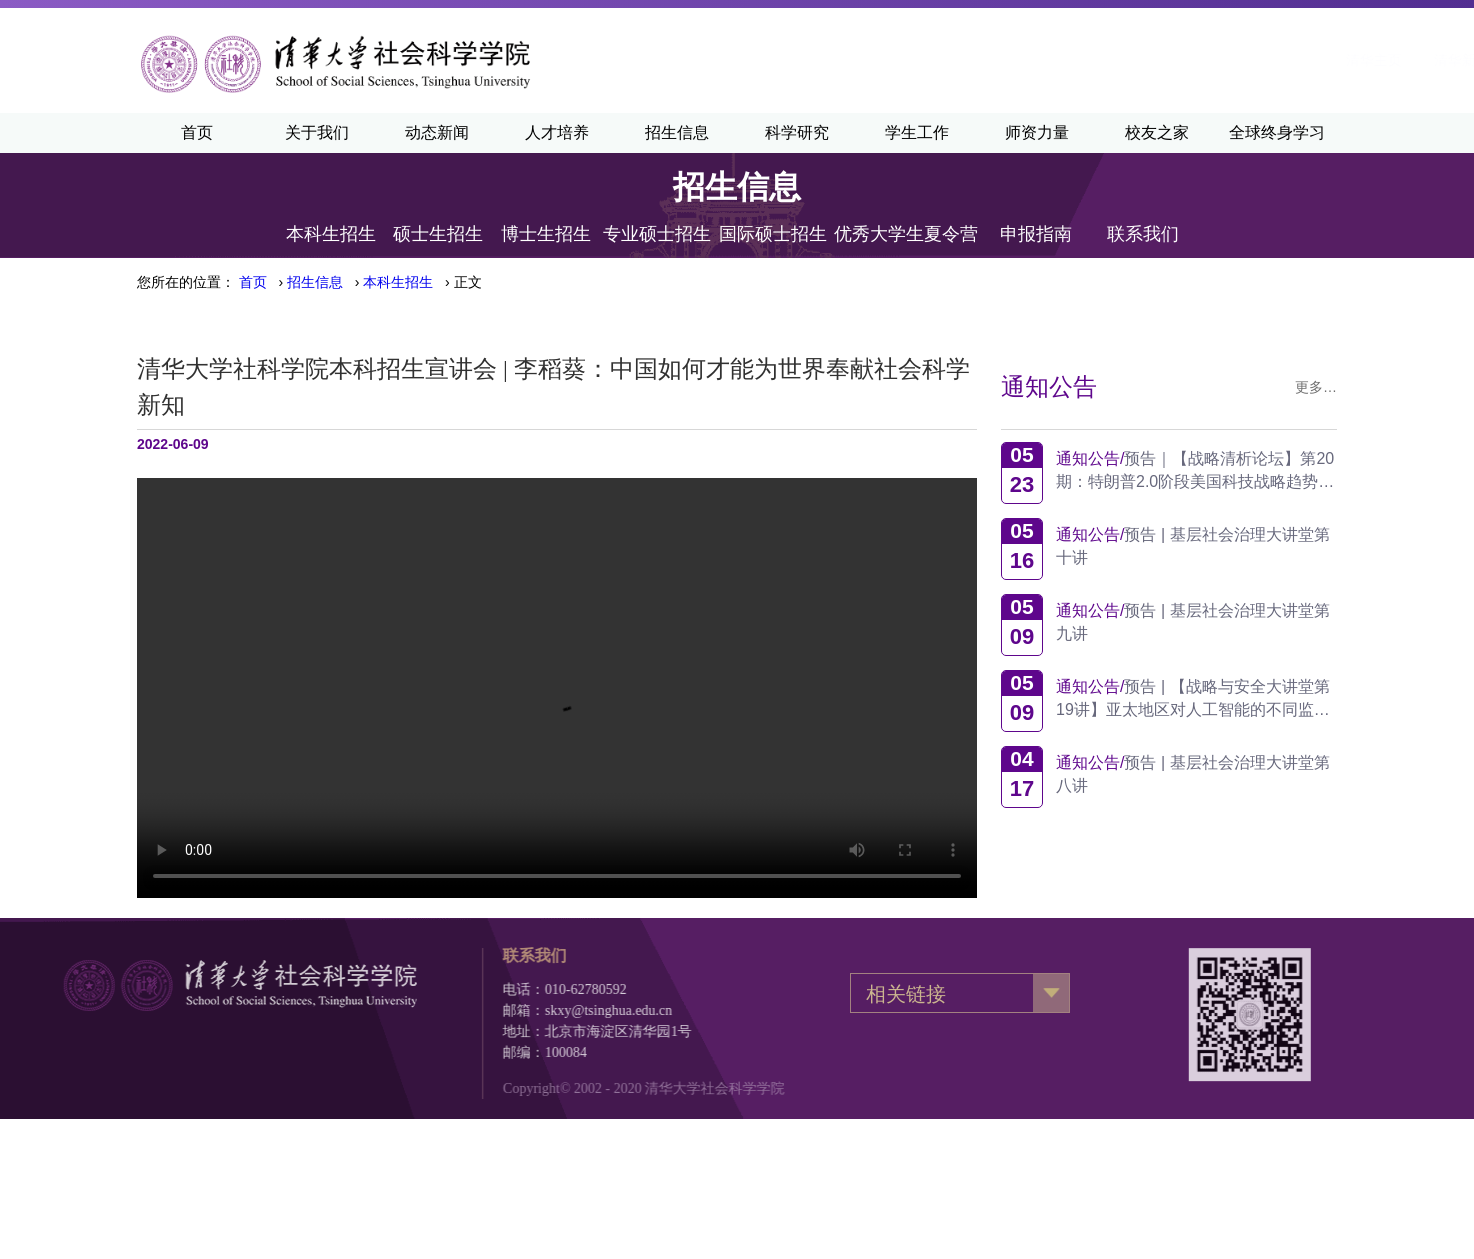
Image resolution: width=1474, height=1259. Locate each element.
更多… (1317, 387)
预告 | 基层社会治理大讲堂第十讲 (1194, 546)
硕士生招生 (438, 233)
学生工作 (917, 132)
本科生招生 (331, 233)
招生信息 (677, 132)
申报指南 (1036, 233)
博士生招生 (546, 233)
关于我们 (317, 132)
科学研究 (797, 132)
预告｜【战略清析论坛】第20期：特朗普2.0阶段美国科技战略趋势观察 (1196, 470)
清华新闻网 (1057, 60)
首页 (197, 132)
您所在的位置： (186, 282)
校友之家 (1157, 132)
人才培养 (557, 132)
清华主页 (962, 60)
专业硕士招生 (657, 233)
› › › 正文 (360, 282)
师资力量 (1037, 132)
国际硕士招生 (773, 233)
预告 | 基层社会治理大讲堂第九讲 (1194, 622)
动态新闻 (437, 132)
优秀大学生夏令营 (906, 233)
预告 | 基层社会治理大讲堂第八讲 (1194, 774)
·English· (1151, 60)
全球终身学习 (1277, 132)
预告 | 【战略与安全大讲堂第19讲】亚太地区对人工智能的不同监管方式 (1194, 698)
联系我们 (1143, 233)
